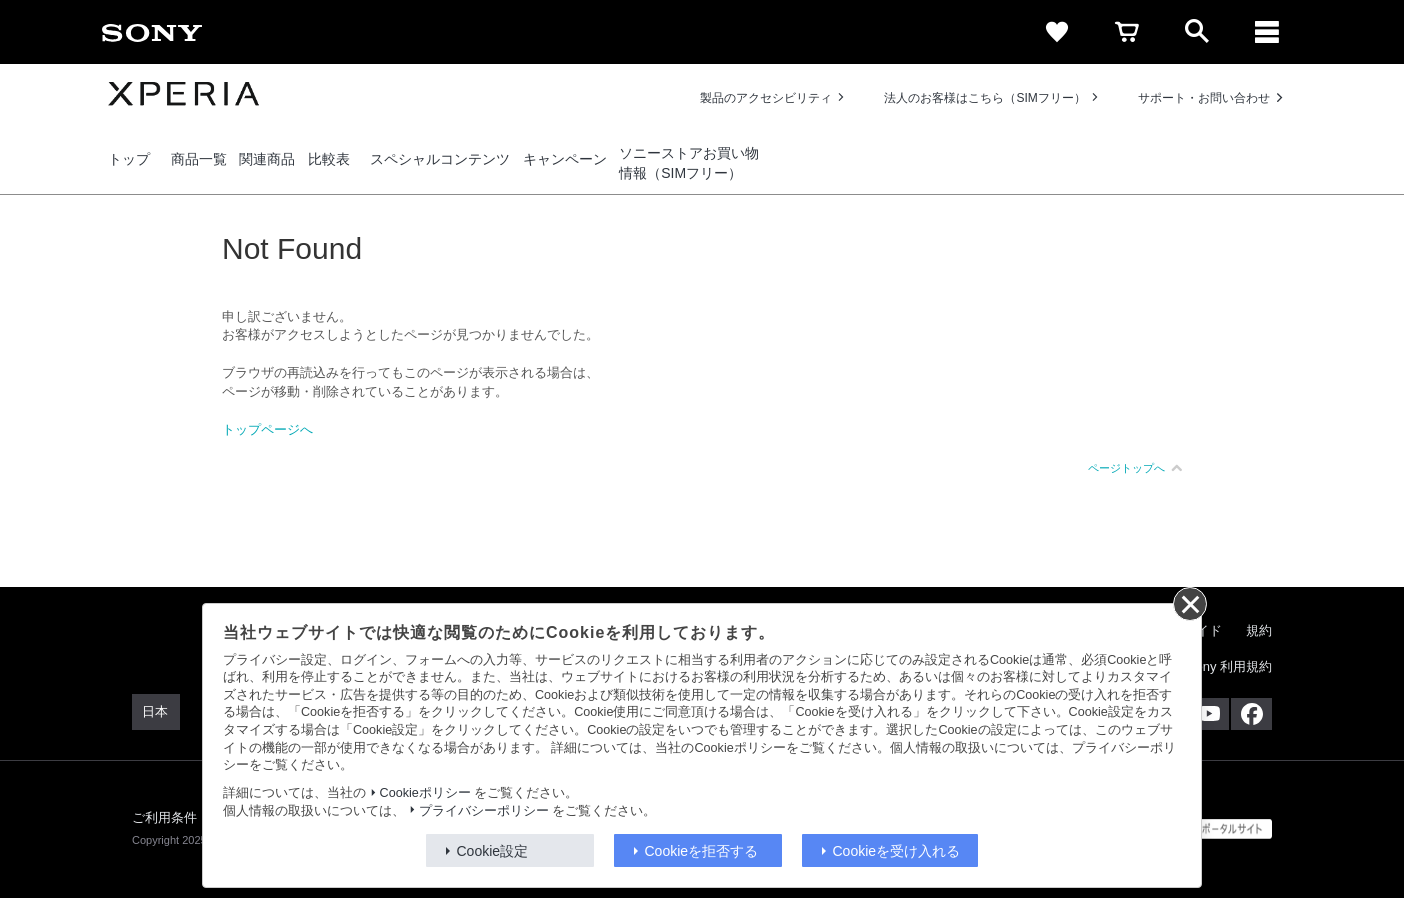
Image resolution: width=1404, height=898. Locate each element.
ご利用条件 (165, 817)
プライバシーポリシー (484, 811)
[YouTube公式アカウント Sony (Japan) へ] (1208, 714)
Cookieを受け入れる (897, 851)
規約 (1259, 630)
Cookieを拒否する (702, 851)
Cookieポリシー (425, 793)
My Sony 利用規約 (1219, 666)
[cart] (1127, 32)
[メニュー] (1267, 32)
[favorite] (1057, 32)
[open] (1197, 32)
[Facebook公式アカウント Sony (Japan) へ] (1251, 714)
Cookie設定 (493, 851)
